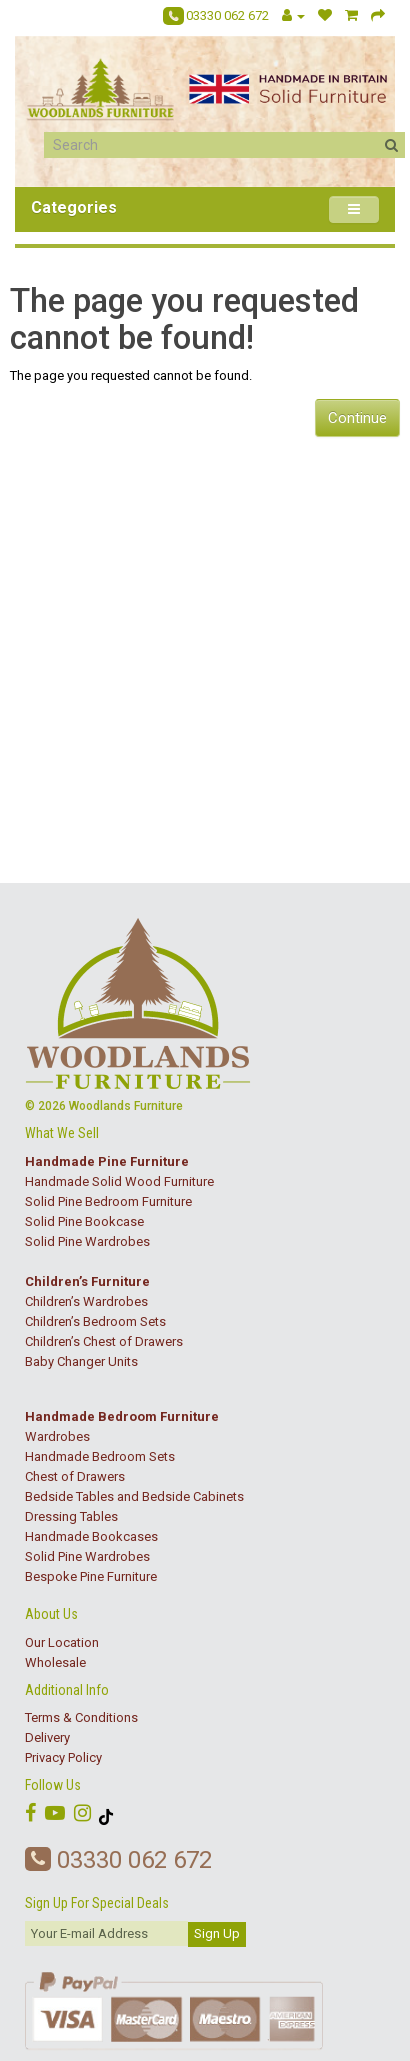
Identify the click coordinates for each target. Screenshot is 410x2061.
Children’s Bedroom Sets (95, 1321)
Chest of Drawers (75, 1476)
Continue (357, 418)
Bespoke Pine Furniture (91, 1576)
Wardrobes (57, 1436)
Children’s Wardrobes (86, 1301)
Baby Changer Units (81, 1361)
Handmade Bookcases (91, 1536)
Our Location (62, 1642)
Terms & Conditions (81, 1717)
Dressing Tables (71, 1516)
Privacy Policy (63, 1757)
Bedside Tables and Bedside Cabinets (134, 1496)
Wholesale (55, 1662)
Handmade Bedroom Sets (100, 1456)
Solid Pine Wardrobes (87, 1241)
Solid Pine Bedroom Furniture (108, 1201)
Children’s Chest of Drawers (104, 1341)
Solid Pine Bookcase (84, 1221)
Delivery (47, 1737)
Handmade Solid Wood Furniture (119, 1181)
